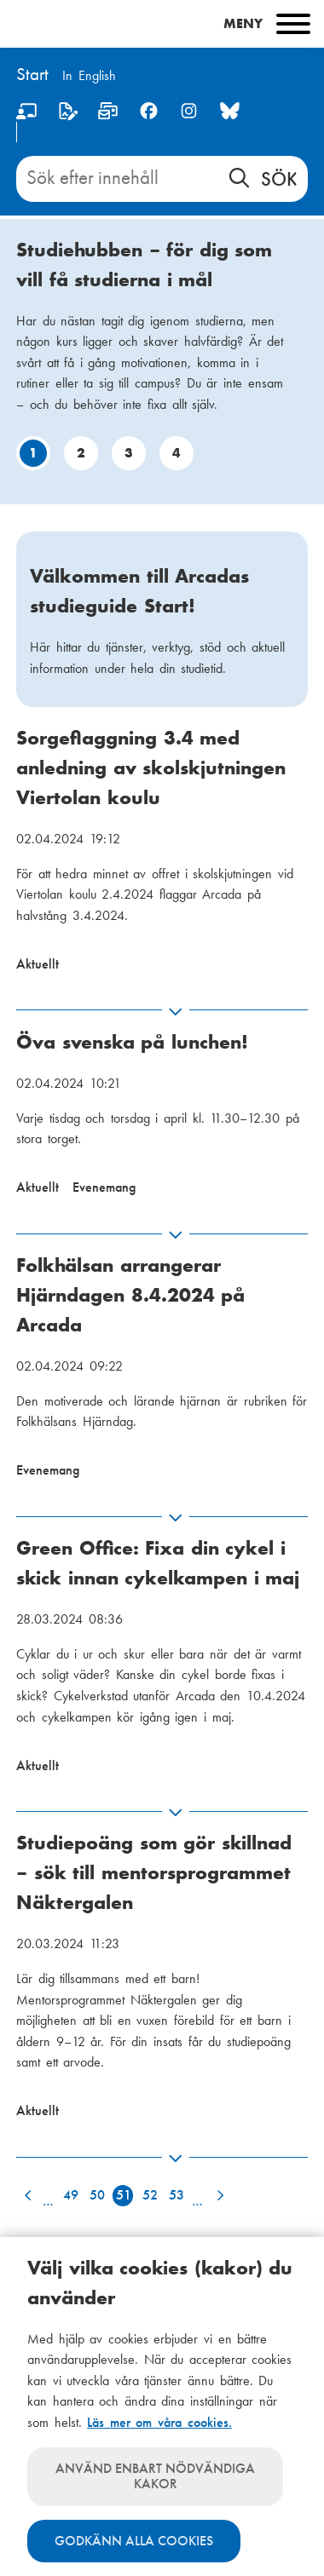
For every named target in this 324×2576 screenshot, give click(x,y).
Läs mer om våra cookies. (159, 2422)
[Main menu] (162, 24)
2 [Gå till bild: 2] (81, 453)
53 (176, 2195)
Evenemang (104, 1187)
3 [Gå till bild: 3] (128, 453)
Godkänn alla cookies (134, 2541)
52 (150, 2195)
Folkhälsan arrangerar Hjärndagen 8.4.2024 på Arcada (130, 1294)
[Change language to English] (89, 77)
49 (70, 2195)
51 (123, 2195)
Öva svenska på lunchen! (132, 1042)
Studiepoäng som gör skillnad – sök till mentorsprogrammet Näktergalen (154, 1872)
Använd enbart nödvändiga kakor (155, 2476)
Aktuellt (37, 964)
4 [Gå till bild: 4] (176, 453)
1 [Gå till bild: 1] (33, 453)
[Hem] (32, 76)
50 (97, 2195)
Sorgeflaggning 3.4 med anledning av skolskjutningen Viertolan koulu (151, 767)
